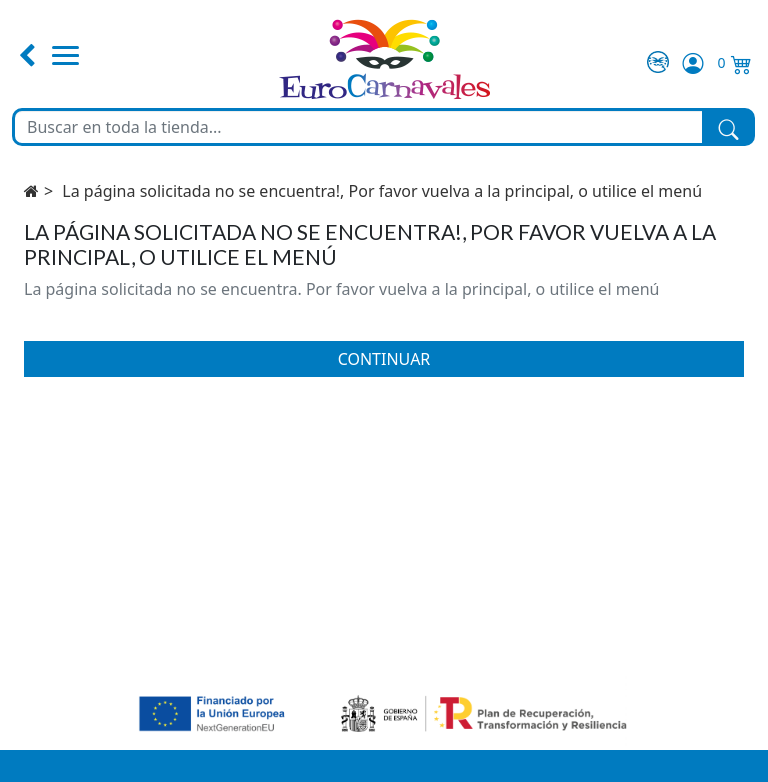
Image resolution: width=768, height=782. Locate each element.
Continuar (384, 359)
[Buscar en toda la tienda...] (358, 127)
